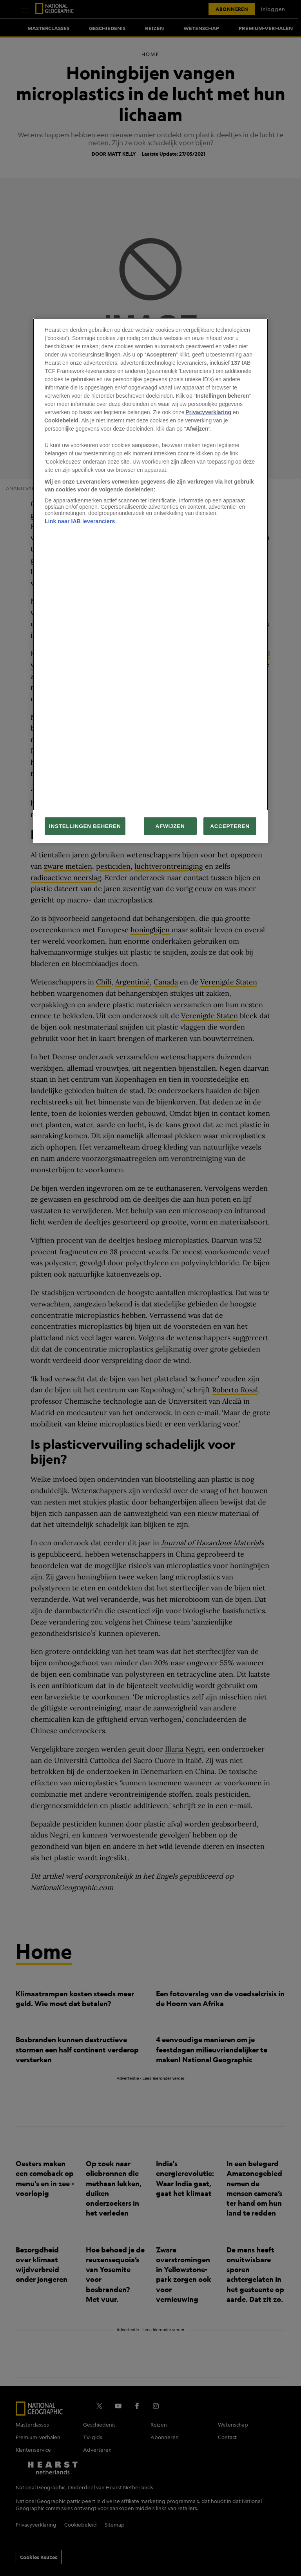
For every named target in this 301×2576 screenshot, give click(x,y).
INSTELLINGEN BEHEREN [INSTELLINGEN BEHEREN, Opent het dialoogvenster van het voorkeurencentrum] (85, 826)
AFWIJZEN (170, 826)
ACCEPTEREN (229, 826)
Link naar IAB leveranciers (80, 521)
